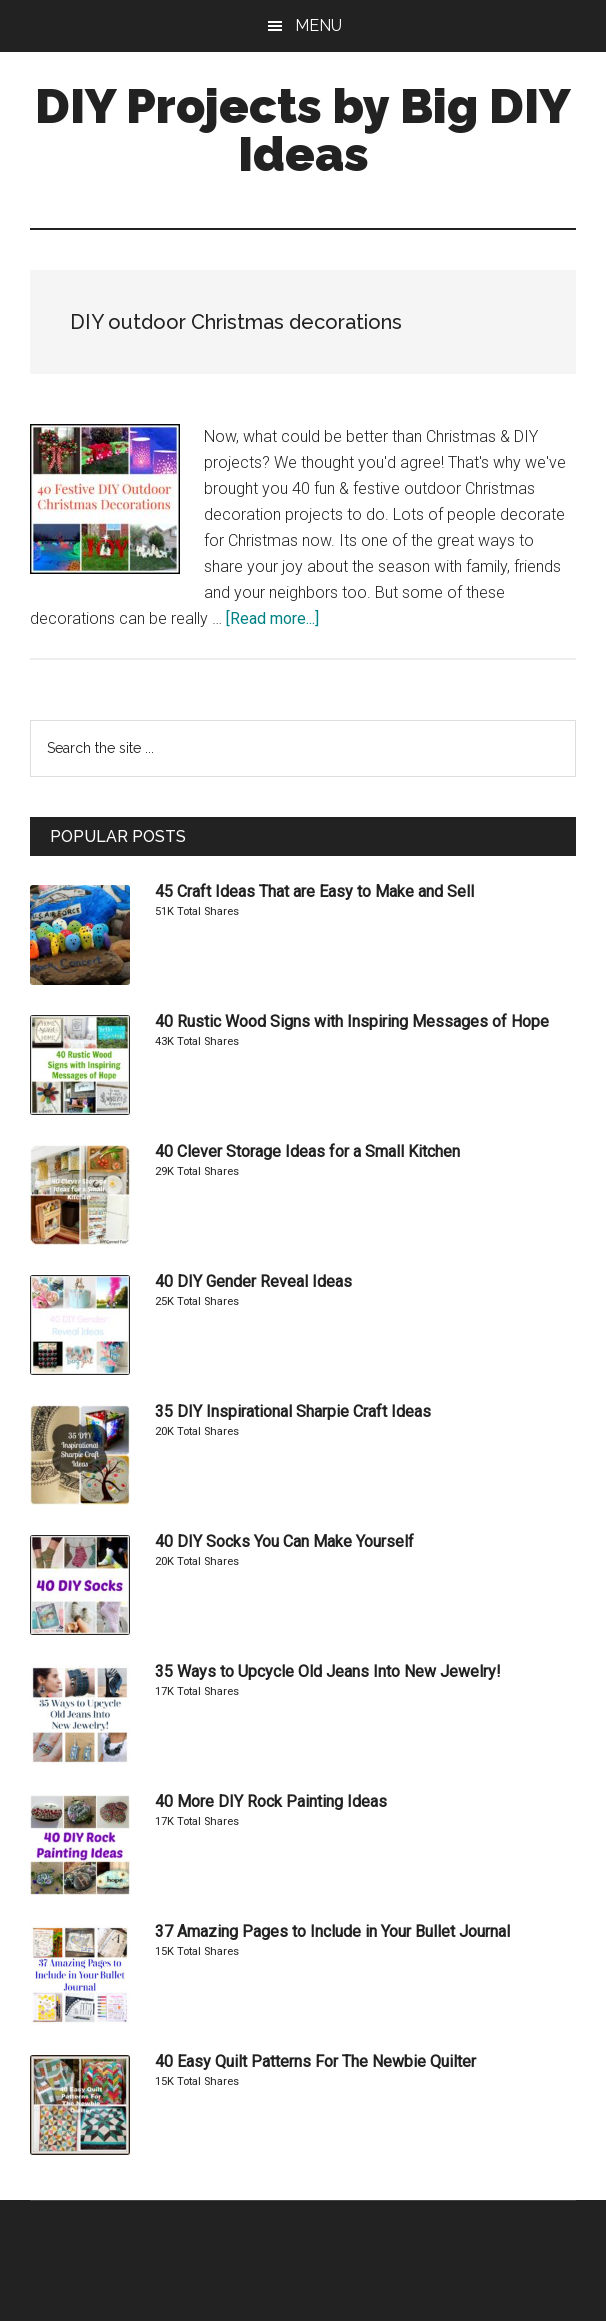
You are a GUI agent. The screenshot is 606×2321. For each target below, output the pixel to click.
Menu (318, 25)
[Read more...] (272, 618)
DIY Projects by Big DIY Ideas (303, 130)
